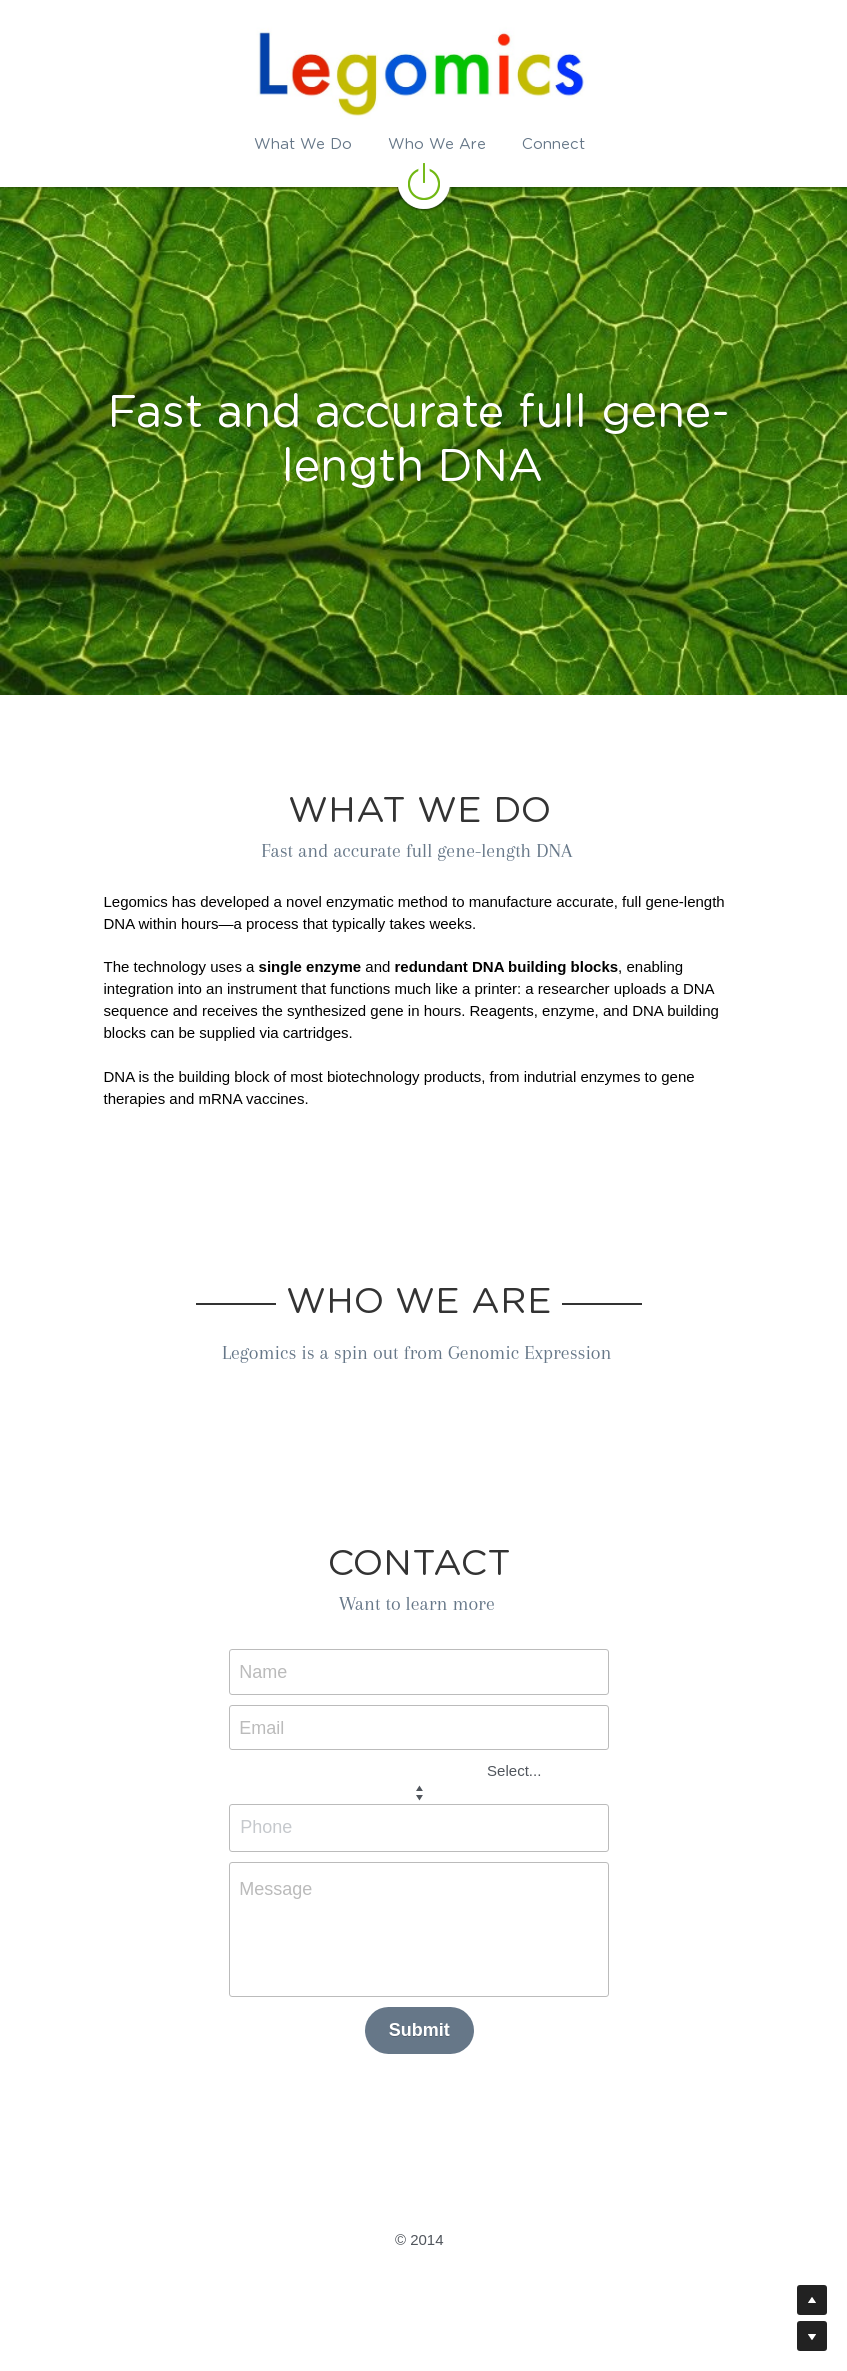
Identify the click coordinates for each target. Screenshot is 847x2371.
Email (266, 1727)
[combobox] (396, 1770)
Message (280, 1889)
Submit (423, 2030)
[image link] (424, 180)
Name (268, 1672)
